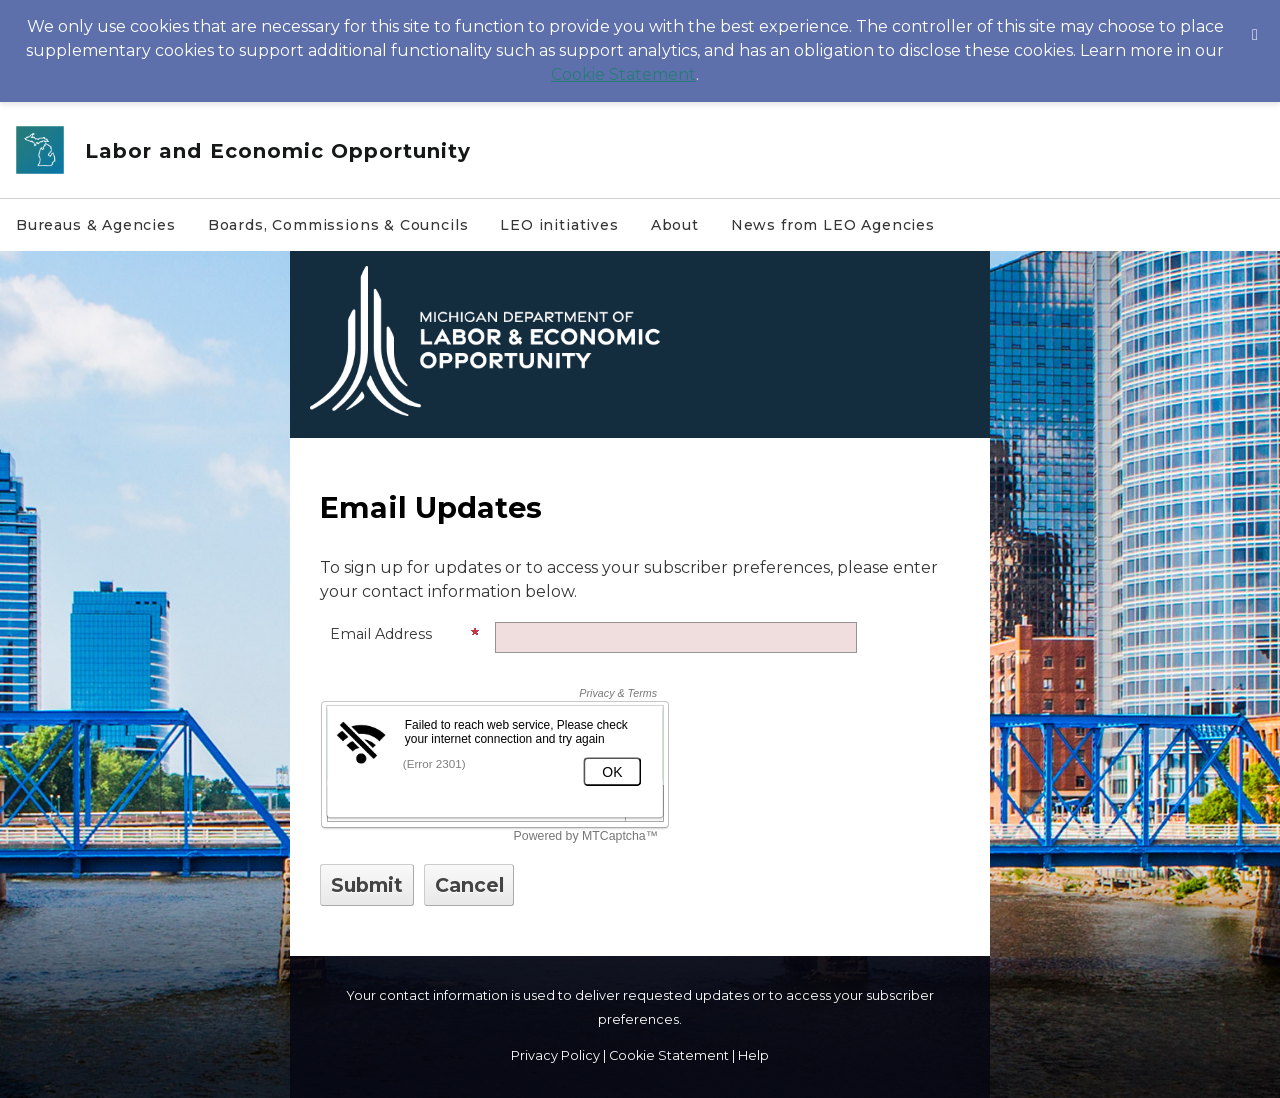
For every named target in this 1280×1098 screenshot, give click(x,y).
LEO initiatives (559, 225)
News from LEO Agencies (833, 225)
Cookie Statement (623, 74)
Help (753, 1055)
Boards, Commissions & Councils (338, 225)
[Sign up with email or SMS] (367, 885)
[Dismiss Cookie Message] (1255, 19)
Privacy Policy (555, 1055)
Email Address (405, 634)
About (675, 225)
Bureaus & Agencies (96, 225)
